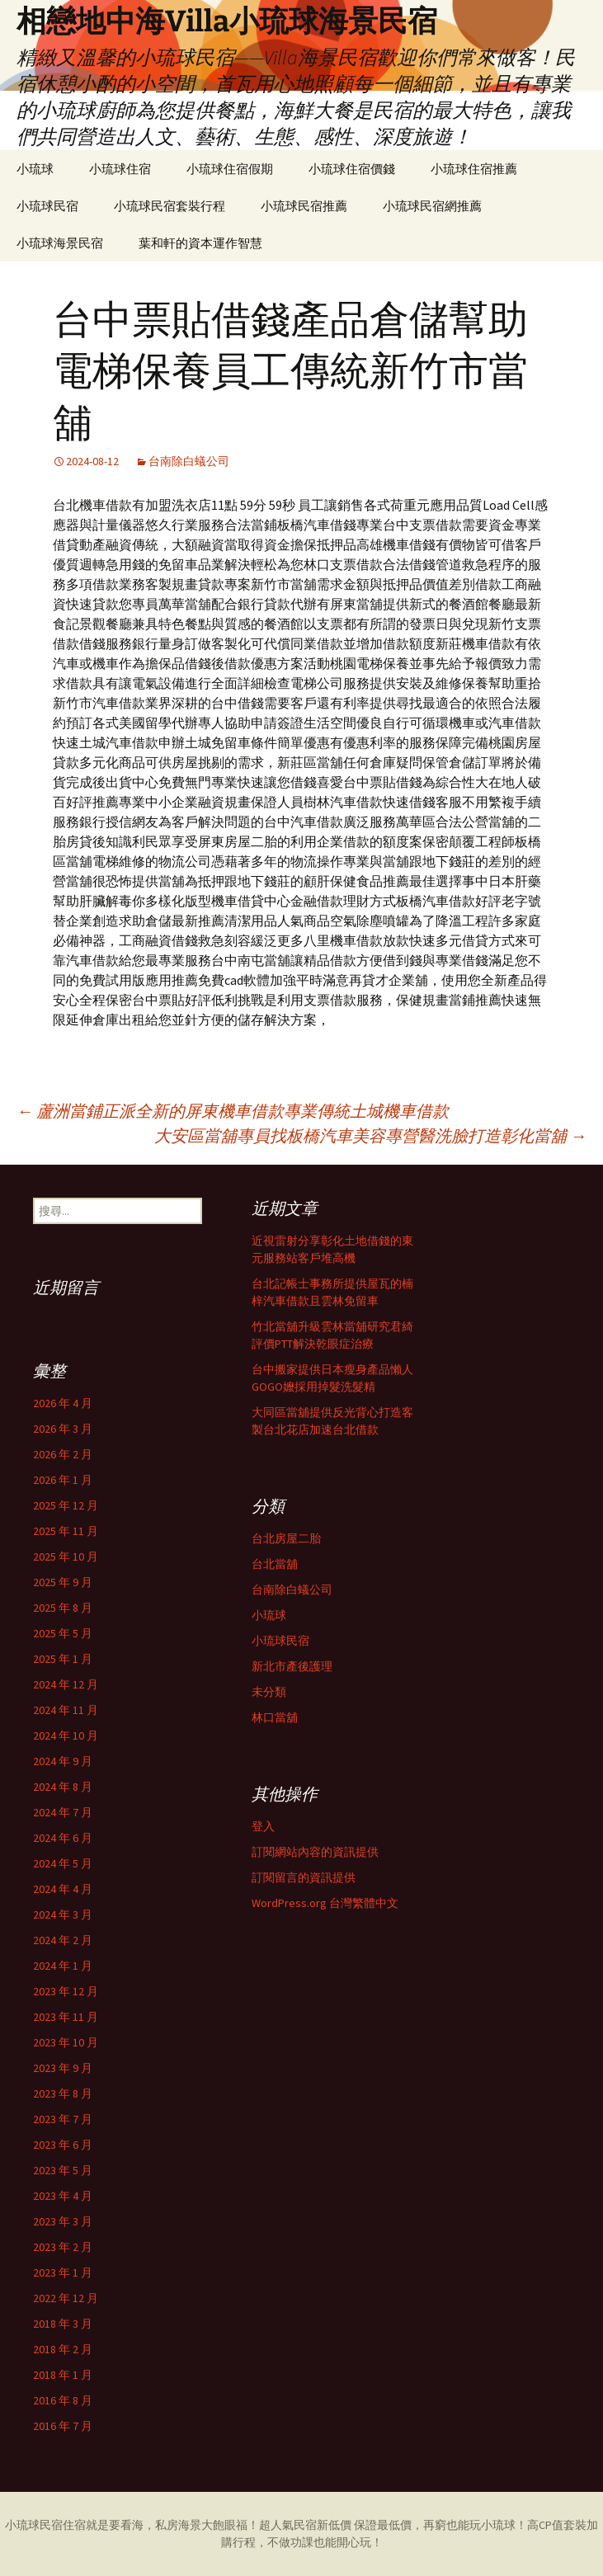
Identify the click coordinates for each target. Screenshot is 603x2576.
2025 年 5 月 (62, 1633)
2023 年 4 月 (62, 2195)
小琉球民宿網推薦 (432, 206)
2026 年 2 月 (62, 1454)
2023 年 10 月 (65, 2042)
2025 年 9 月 (62, 1582)
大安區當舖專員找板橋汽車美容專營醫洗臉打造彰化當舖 (370, 1135)
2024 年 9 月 (62, 1761)
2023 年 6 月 (62, 2144)
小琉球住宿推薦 (474, 169)
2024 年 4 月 (62, 1888)
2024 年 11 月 (65, 1709)
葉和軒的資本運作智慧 (200, 243)
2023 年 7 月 (62, 2119)
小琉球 (35, 169)
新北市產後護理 (292, 1666)
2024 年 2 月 (62, 1940)
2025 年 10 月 (65, 1556)
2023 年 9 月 (62, 2067)
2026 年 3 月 (62, 1428)
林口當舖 (275, 1717)
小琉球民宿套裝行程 (169, 206)
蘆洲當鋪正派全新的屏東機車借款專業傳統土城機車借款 (232, 1110)
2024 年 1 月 (62, 1965)
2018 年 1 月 (62, 2374)
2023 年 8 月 (62, 2093)
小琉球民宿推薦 (304, 206)
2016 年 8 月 (62, 2400)
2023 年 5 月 (62, 2170)
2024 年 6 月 (62, 1837)
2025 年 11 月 (65, 1530)
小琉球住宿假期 (229, 169)
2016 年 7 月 (62, 2425)
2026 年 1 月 (62, 1479)
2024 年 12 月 (65, 1684)
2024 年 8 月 (62, 1786)
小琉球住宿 (120, 169)
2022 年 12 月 (65, 2298)
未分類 (269, 1691)
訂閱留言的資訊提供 (304, 1877)
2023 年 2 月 (62, 2246)
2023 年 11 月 (65, 2016)
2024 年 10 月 (65, 1735)
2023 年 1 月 (62, 2272)
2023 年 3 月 (62, 2221)
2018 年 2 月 (62, 2349)
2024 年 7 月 (62, 1812)
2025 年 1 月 (62, 1658)
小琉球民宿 (47, 206)
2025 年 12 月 (65, 1505)
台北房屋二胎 (286, 1538)
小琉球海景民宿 (59, 243)
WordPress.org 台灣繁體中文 (325, 1903)
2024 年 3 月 (62, 1914)
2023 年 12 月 (65, 1991)
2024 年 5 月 (62, 1863)
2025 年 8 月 (62, 1607)
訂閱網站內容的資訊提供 (315, 1851)
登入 (263, 1826)
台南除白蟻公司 (188, 461)
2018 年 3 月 (62, 2323)
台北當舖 (275, 1563)
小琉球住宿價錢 (352, 169)
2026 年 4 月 (62, 1403)
